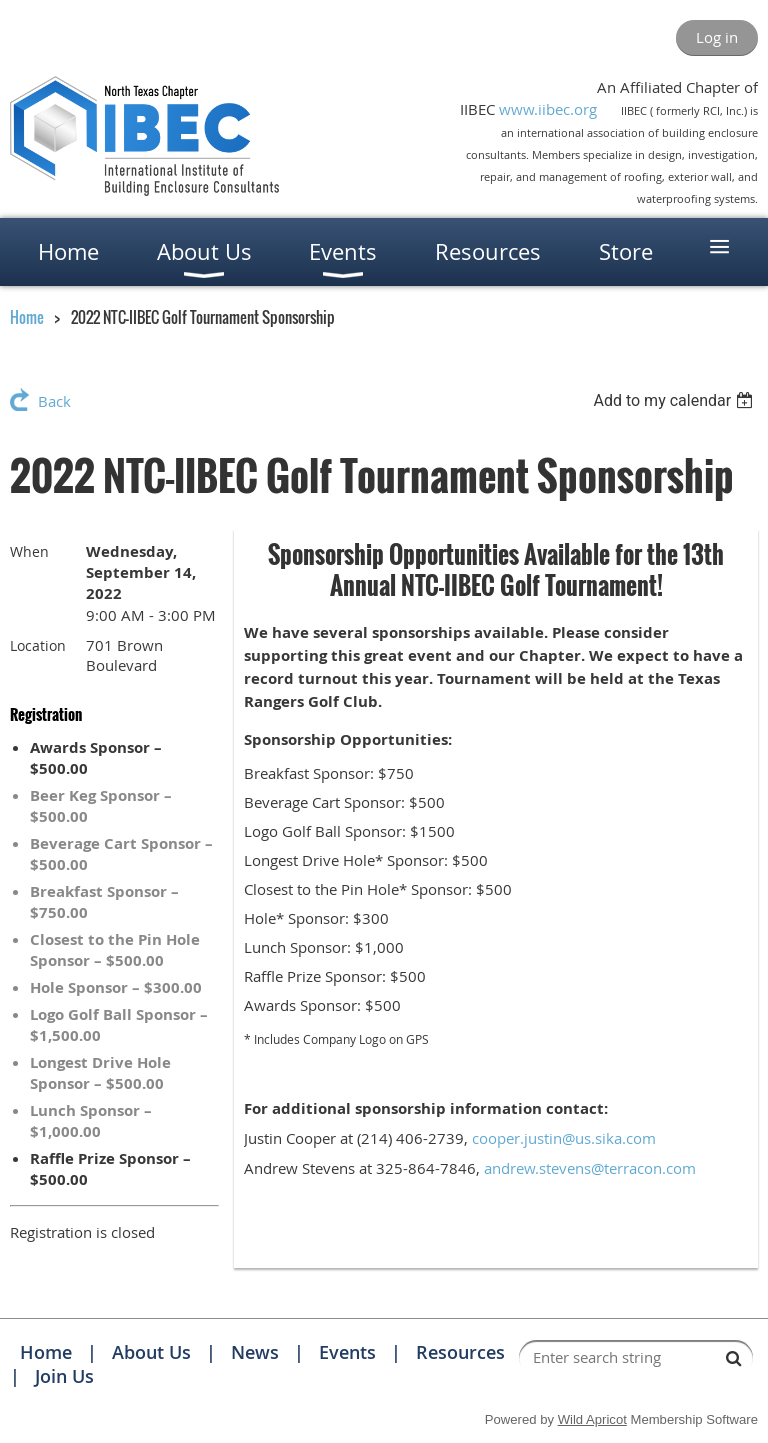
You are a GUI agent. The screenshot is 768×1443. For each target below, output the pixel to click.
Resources (460, 1352)
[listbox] (675, 400)
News (255, 1352)
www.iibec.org (548, 109)
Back (54, 401)
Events (347, 1352)
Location (38, 645)
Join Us (64, 1376)
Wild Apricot (592, 1419)
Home (27, 317)
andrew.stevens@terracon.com (590, 1168)
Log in (717, 37)
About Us (151, 1352)
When (29, 551)
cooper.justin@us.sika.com (564, 1138)
